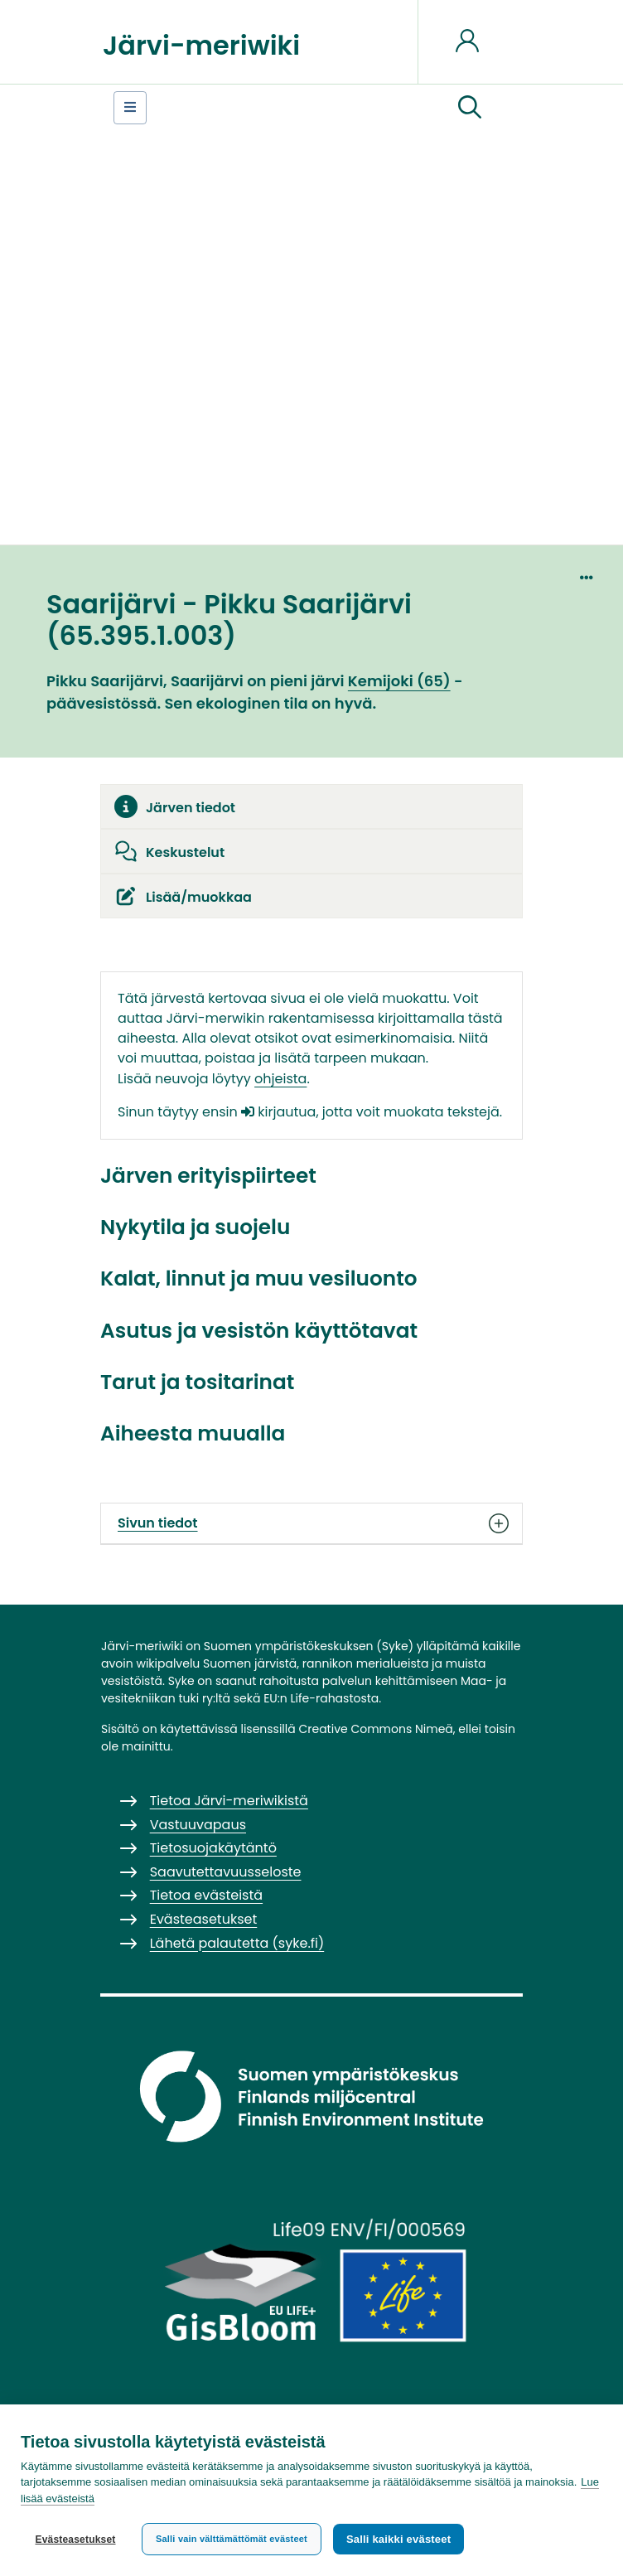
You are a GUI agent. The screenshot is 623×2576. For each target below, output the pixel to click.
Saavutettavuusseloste (226, 1871)
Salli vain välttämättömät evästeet (231, 2539)
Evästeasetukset (75, 2539)
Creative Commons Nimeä (375, 1729)
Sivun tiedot (311, 1523)
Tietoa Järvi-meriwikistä (229, 1800)
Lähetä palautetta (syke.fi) (237, 1943)
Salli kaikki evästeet (398, 2539)
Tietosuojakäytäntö (213, 1847)
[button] (469, 107)
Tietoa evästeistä (206, 1895)
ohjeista (280, 1078)
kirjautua (278, 1111)
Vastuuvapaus (198, 1824)
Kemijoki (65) (399, 681)
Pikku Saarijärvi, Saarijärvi (145, 681)
